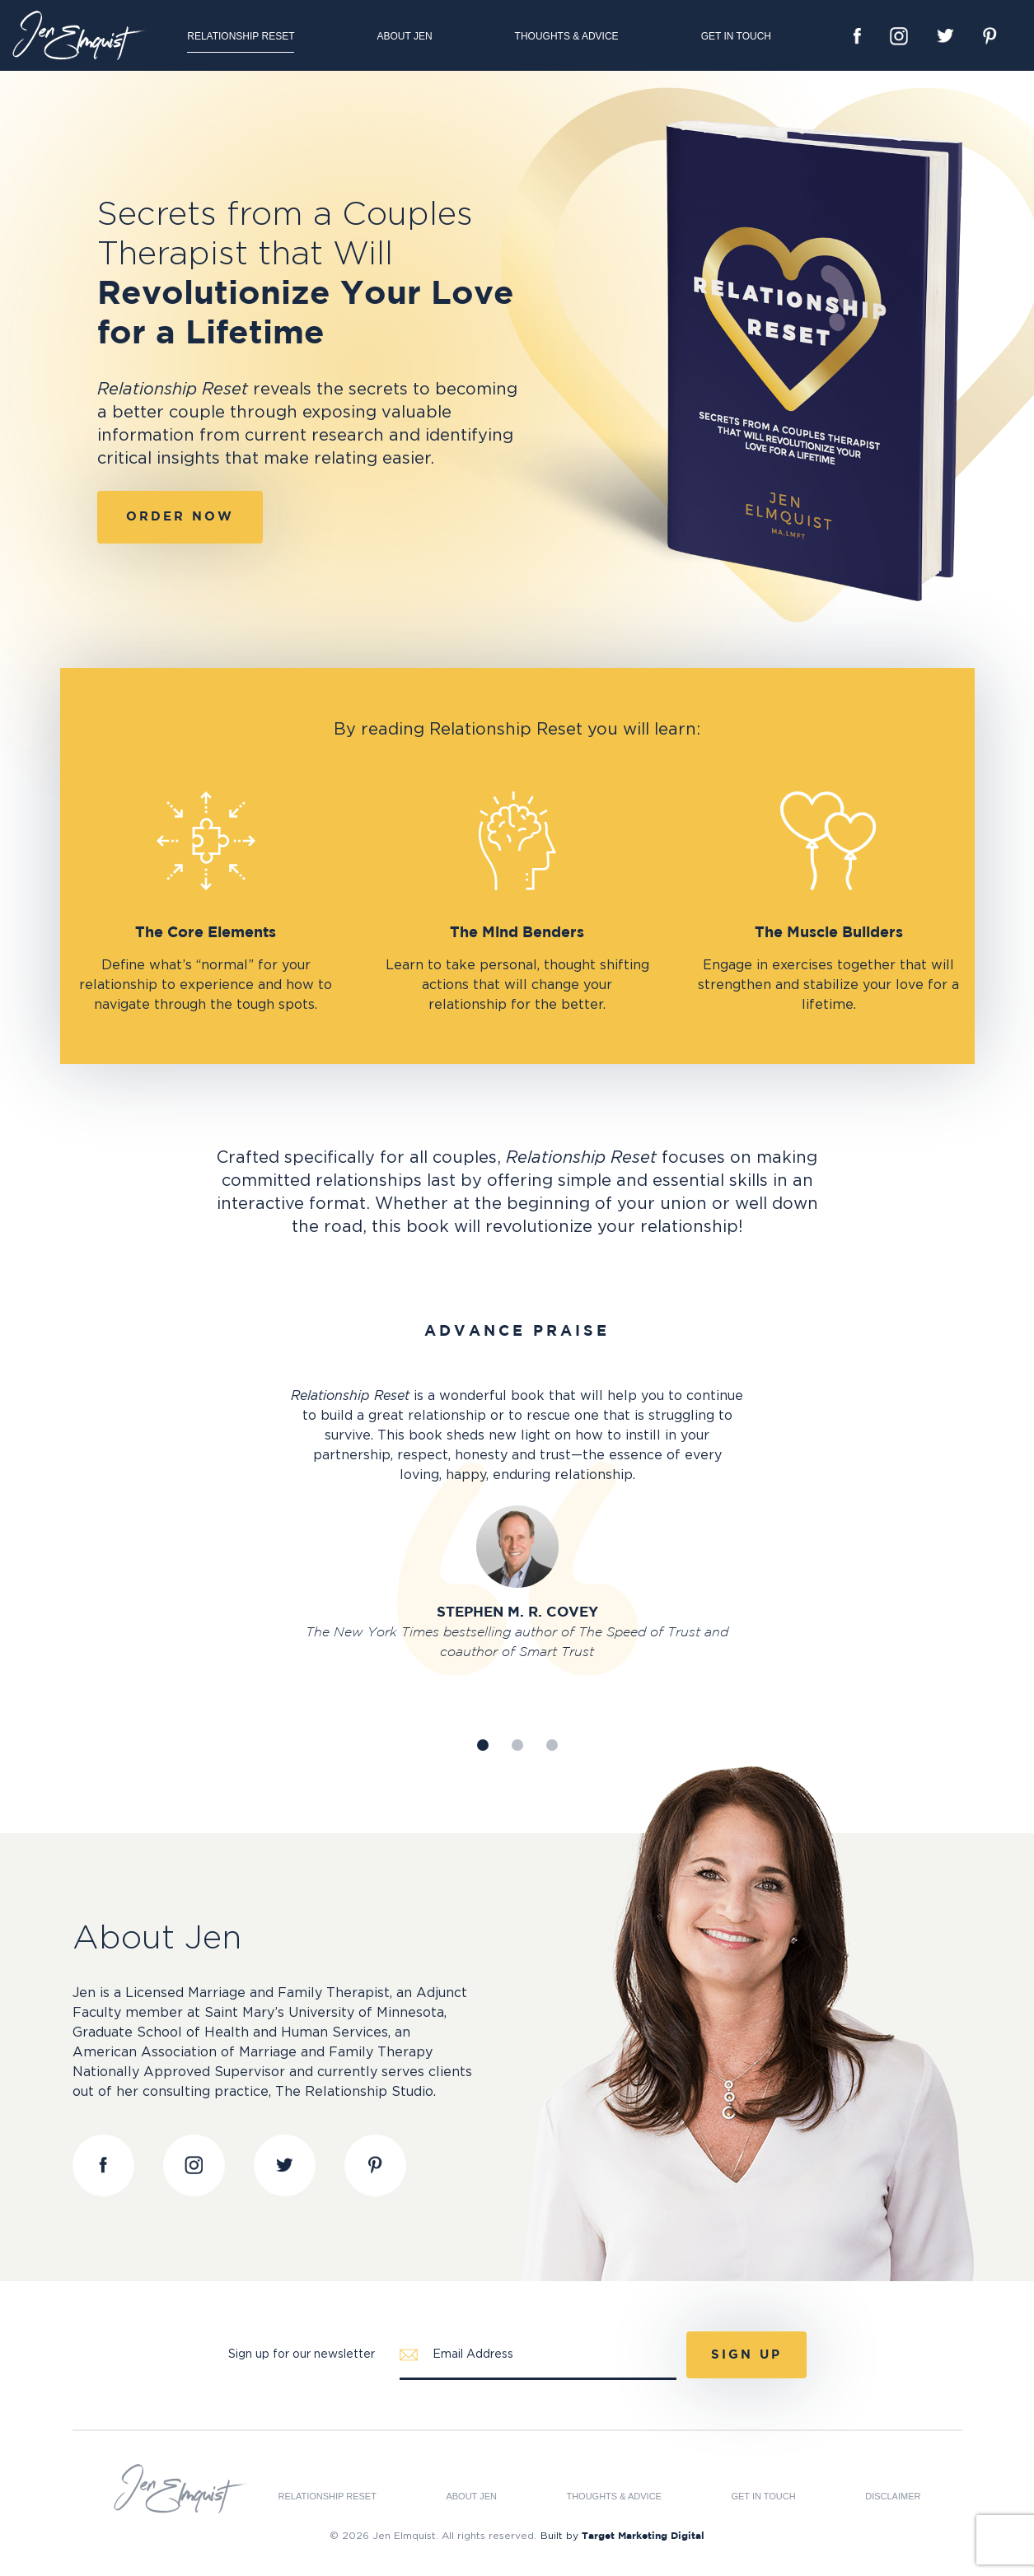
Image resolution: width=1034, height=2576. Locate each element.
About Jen (404, 36)
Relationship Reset (240, 36)
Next (837, 1460)
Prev (196, 1460)
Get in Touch (736, 36)
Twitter (945, 36)
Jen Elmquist (82, 35)
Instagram (899, 36)
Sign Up (746, 2355)
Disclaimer (892, 2496)
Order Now (180, 516)
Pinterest (990, 36)
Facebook (857, 36)
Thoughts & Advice (567, 36)
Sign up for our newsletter (301, 2354)
